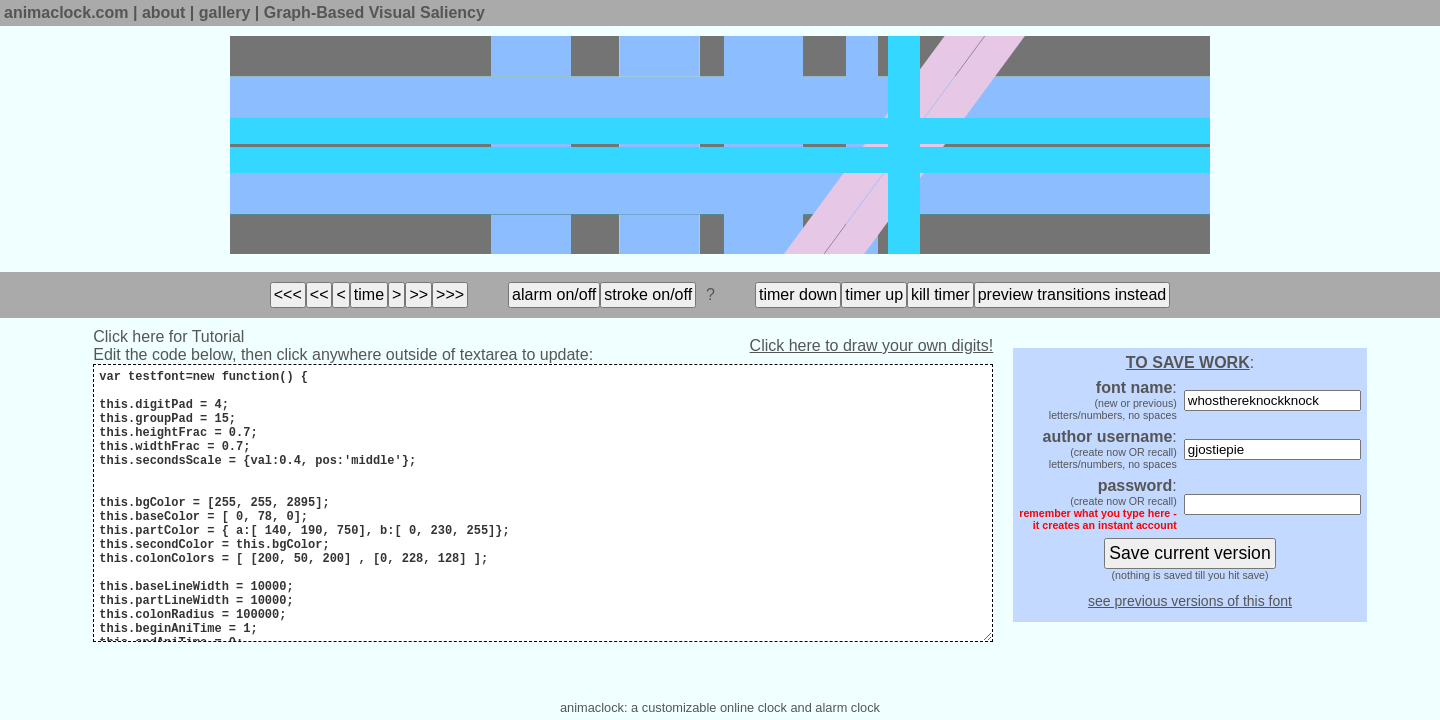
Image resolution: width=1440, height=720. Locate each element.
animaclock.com (66, 12)
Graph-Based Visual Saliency (374, 12)
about (164, 12)
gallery (225, 12)
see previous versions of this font (1190, 601)
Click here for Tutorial (168, 336)
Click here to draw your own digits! (872, 345)
